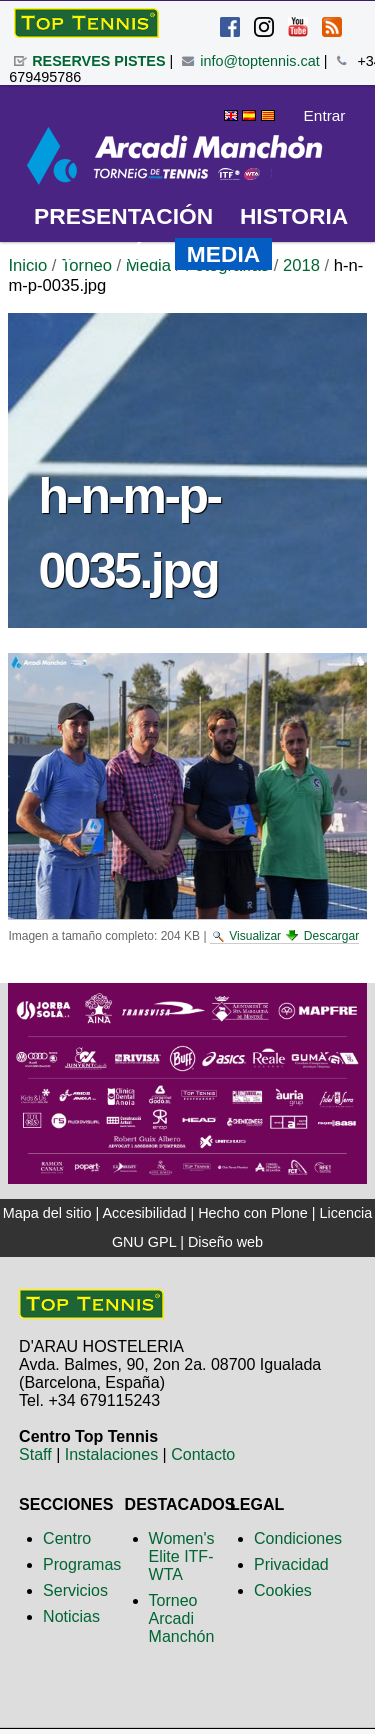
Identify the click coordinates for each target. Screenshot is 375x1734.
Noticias (71, 1616)
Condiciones (298, 1538)
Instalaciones (111, 1454)
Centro (67, 1538)
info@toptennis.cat (259, 61)
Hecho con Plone (253, 1213)
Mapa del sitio (47, 1213)
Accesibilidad (144, 1213)
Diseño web (225, 1242)
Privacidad (291, 1564)
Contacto (203, 1454)
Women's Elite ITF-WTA (182, 1556)
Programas (82, 1564)
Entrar (325, 115)
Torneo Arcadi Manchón (182, 1618)
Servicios (75, 1590)
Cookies (283, 1590)
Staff (35, 1454)
